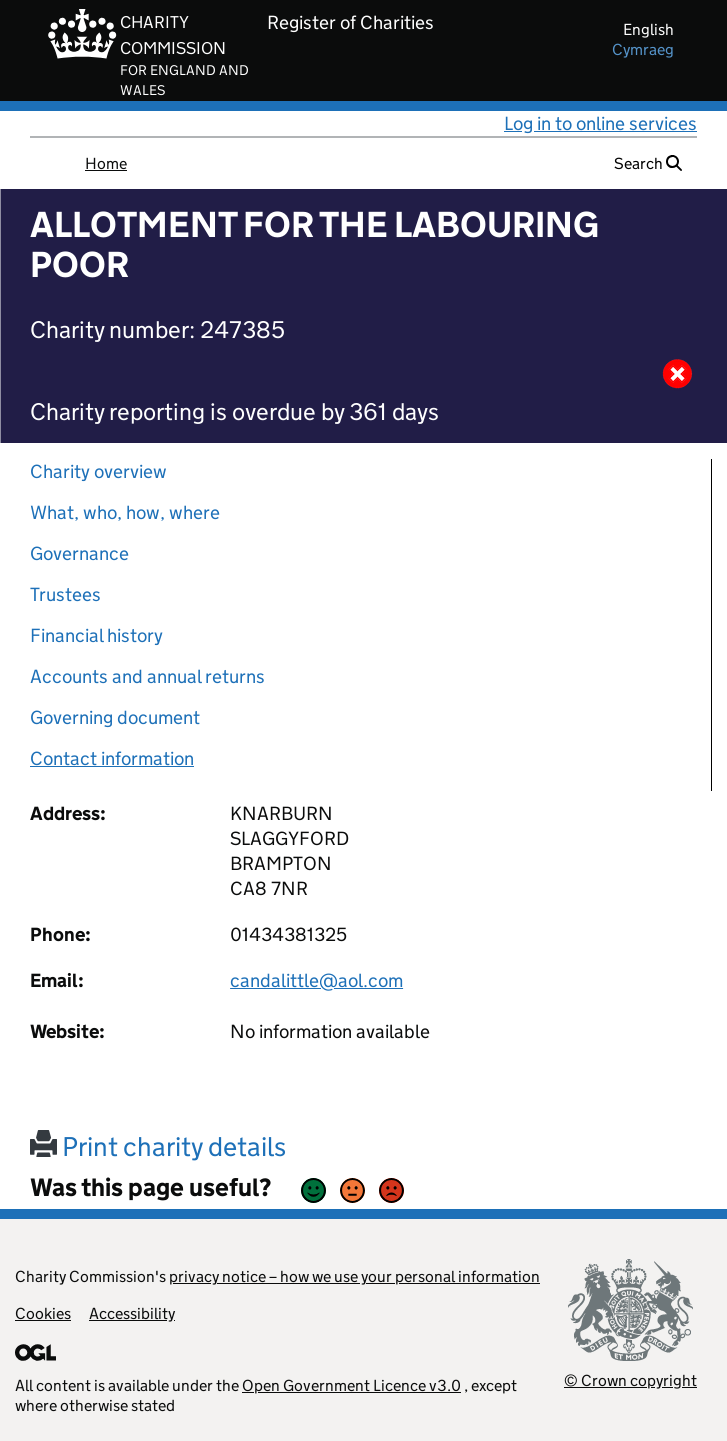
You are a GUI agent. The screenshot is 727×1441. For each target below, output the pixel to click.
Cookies (43, 1313)
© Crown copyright (630, 1380)
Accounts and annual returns (147, 676)
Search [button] (648, 163)
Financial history (96, 635)
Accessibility (132, 1313)
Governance (79, 553)
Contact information (112, 758)
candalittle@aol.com (316, 980)
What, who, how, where (125, 512)
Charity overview (98, 471)
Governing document (115, 717)
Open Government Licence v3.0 (351, 1385)
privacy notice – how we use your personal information (354, 1276)
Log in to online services (600, 123)
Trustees (65, 594)
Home (106, 163)
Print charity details (158, 1146)
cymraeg (643, 49)
